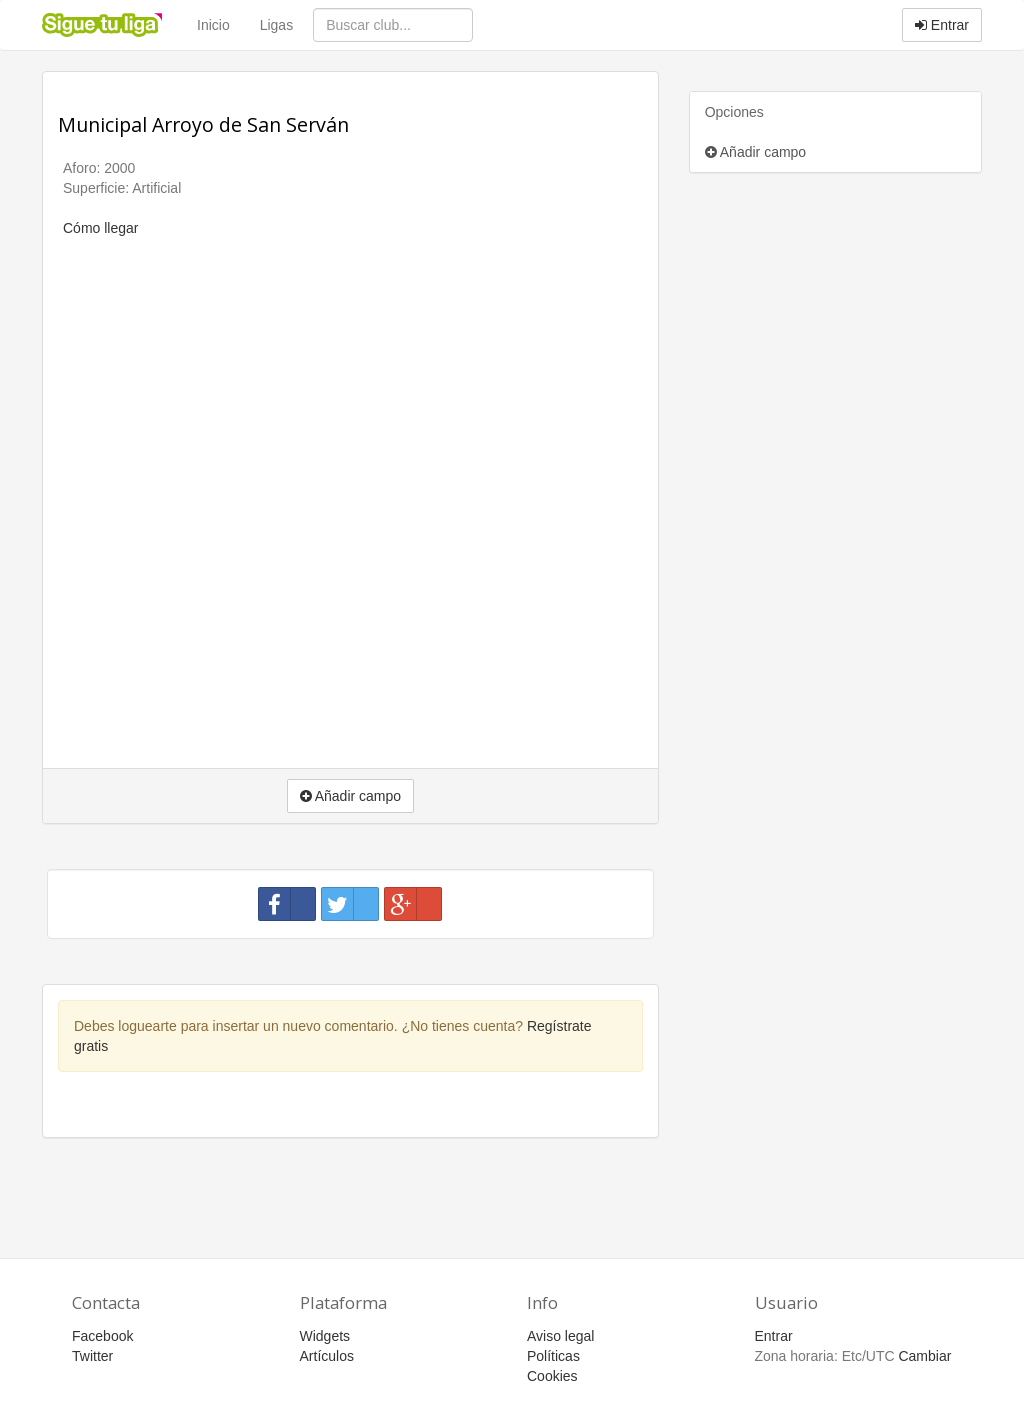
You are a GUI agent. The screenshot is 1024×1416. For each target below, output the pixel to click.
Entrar (942, 25)
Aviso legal (560, 1336)
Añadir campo (756, 152)
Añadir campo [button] (351, 796)
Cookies (552, 1376)
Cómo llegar (100, 228)
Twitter (92, 1356)
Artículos (327, 1356)
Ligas (276, 25)
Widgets (325, 1336)
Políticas (553, 1356)
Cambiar (924, 1356)
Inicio (213, 25)
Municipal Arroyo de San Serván (203, 124)
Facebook (102, 1336)
